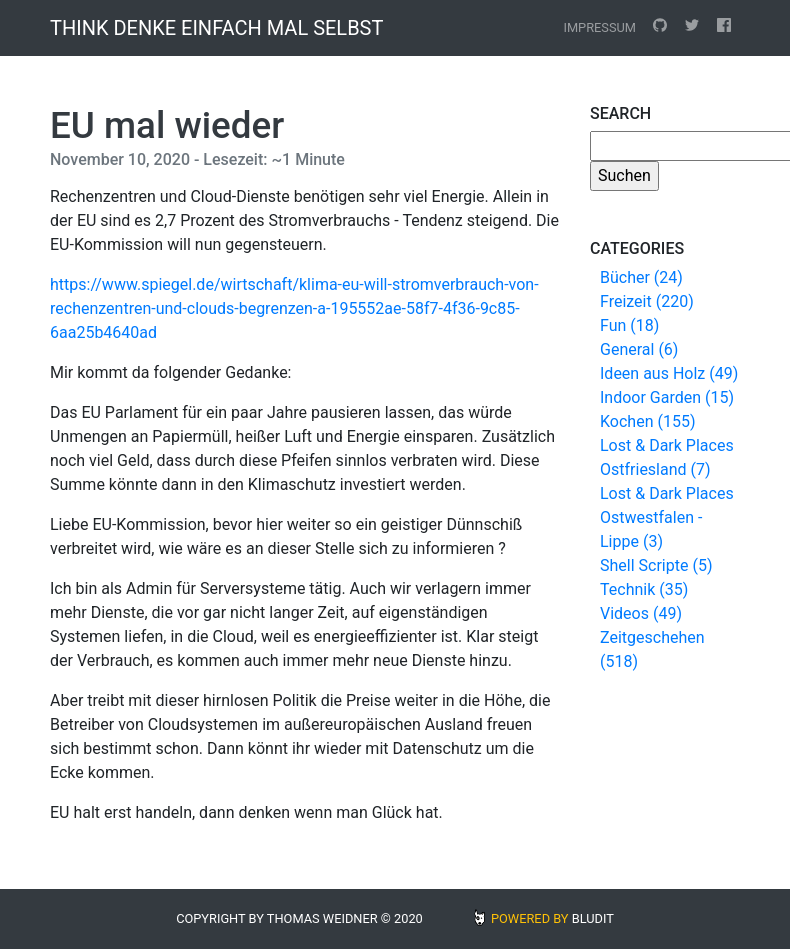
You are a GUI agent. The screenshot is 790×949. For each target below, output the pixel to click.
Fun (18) (629, 325)
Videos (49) (641, 613)
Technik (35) (644, 589)
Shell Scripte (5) (656, 565)
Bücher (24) (641, 277)
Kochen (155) (647, 421)
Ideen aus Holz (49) (669, 373)
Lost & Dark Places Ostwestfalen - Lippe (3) (667, 517)
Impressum (599, 27)
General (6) (639, 349)
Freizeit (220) (647, 301)
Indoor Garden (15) (667, 397)
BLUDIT (593, 918)
